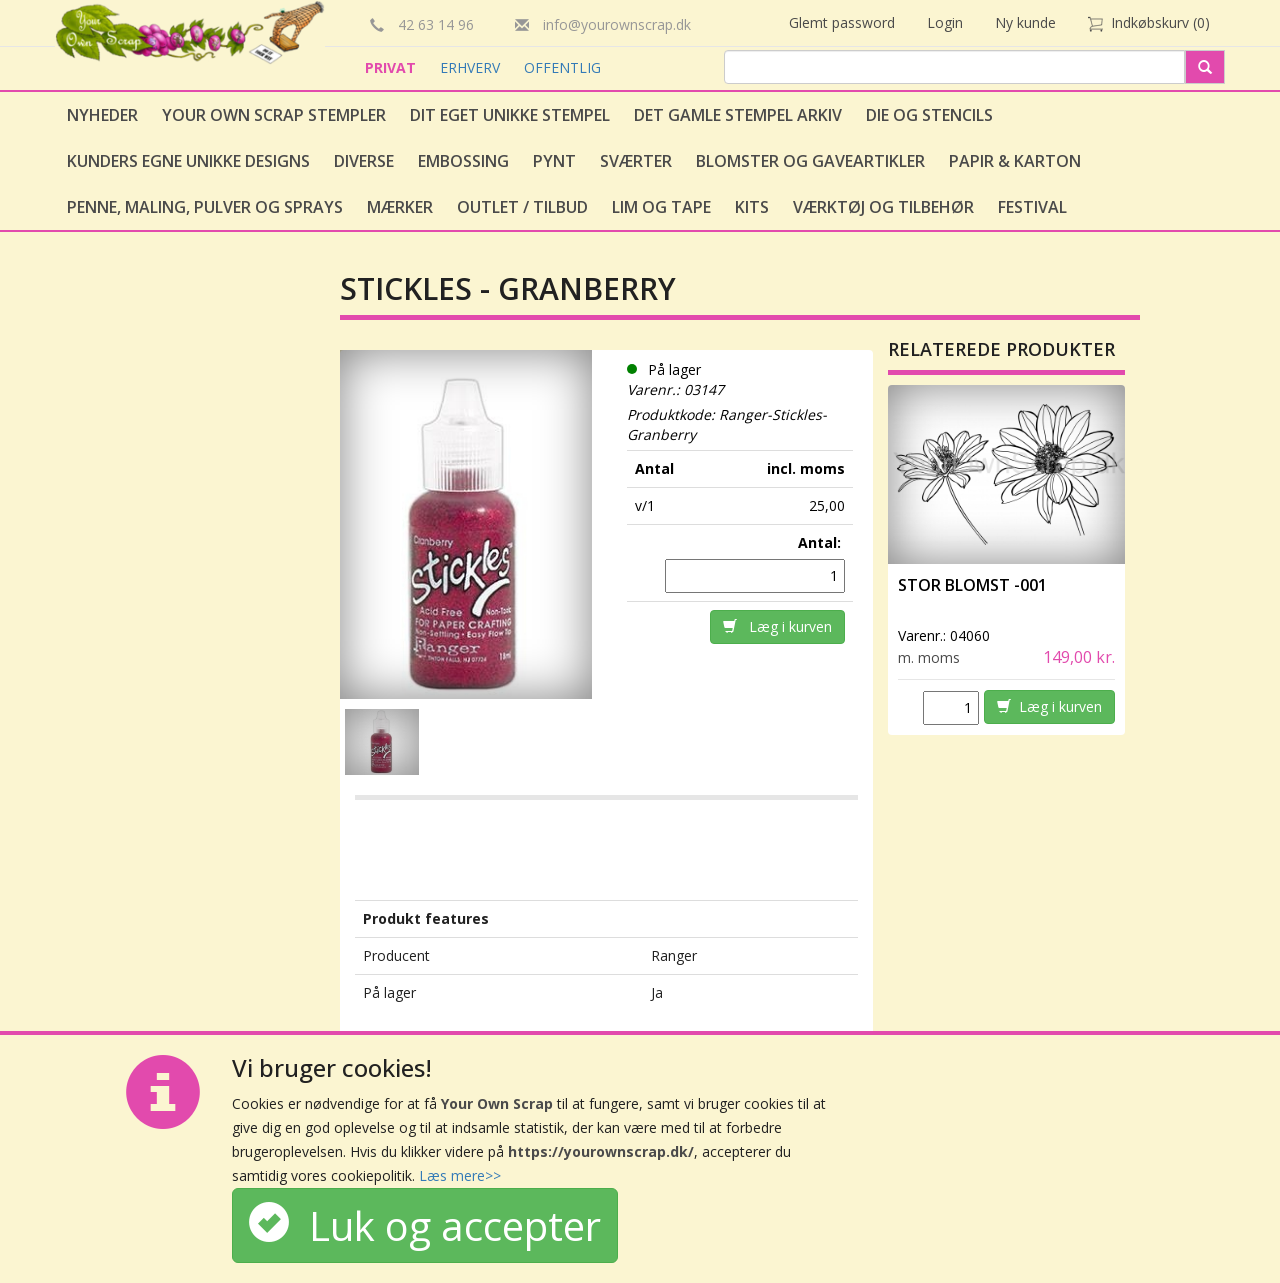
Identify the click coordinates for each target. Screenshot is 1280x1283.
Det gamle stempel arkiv (738, 115)
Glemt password (842, 22)
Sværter (636, 161)
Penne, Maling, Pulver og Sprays (205, 207)
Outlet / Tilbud (522, 207)
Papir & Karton (1015, 161)
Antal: (821, 542)
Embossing (463, 161)
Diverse (364, 161)
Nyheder (102, 115)
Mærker (400, 207)
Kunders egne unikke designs (188, 161)
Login (945, 22)
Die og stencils (929, 115)
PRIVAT (392, 67)
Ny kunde (1025, 22)
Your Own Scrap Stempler (274, 115)
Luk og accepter (425, 1225)
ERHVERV (472, 67)
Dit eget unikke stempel (510, 115)
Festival (1032, 207)
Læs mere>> (460, 1175)
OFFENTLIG (562, 67)
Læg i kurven (777, 626)
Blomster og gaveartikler (810, 161)
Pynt (554, 161)
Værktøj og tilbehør (883, 207)
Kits (752, 207)
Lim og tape (661, 207)
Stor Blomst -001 (972, 585)
